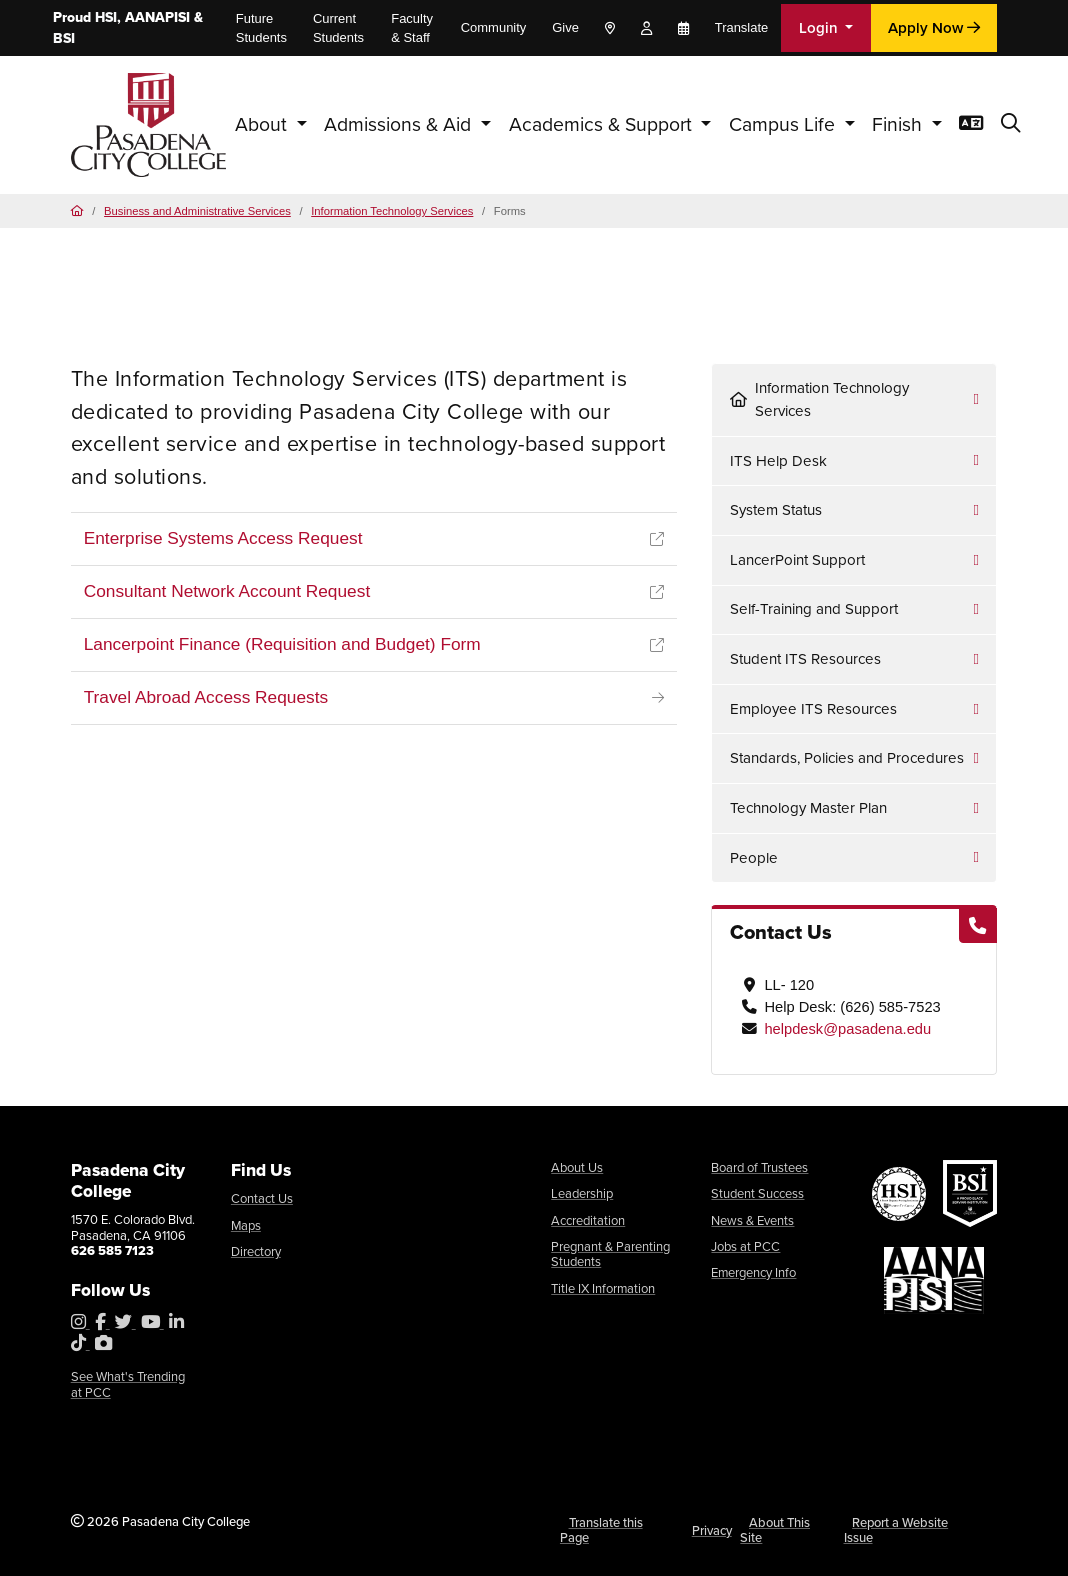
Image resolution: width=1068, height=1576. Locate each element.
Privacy (712, 1530)
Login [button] (820, 28)
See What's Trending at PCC (128, 1384)
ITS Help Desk (778, 461)
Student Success (757, 1193)
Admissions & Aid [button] (400, 124)
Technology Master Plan (808, 808)
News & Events (752, 1220)
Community (494, 27)
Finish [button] (899, 124)
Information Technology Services (392, 211)
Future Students (261, 28)
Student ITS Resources (805, 659)
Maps (246, 1225)
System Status (776, 510)
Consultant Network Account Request (227, 591)
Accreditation (588, 1220)
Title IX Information (603, 1288)
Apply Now (934, 28)
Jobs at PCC (745, 1246)
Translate (742, 27)
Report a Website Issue (896, 1530)
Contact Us (262, 1198)
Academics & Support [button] (603, 124)
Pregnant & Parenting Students (610, 1254)
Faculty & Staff (412, 28)
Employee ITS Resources (813, 709)
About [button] (263, 124)
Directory (256, 1251)
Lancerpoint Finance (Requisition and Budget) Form (282, 644)
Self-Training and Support (814, 609)
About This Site (775, 1530)
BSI (64, 38)
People (754, 858)
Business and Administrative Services (197, 211)
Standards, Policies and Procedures (847, 758)
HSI (106, 17)
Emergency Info (753, 1272)
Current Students (338, 28)
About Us (577, 1167)
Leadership (582, 1193)
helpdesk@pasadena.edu (847, 1029)
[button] (1010, 124)
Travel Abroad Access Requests (206, 697)
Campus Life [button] (784, 124)
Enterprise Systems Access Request (223, 538)
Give (565, 27)
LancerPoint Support (797, 560)
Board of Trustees (759, 1167)
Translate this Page (601, 1530)
